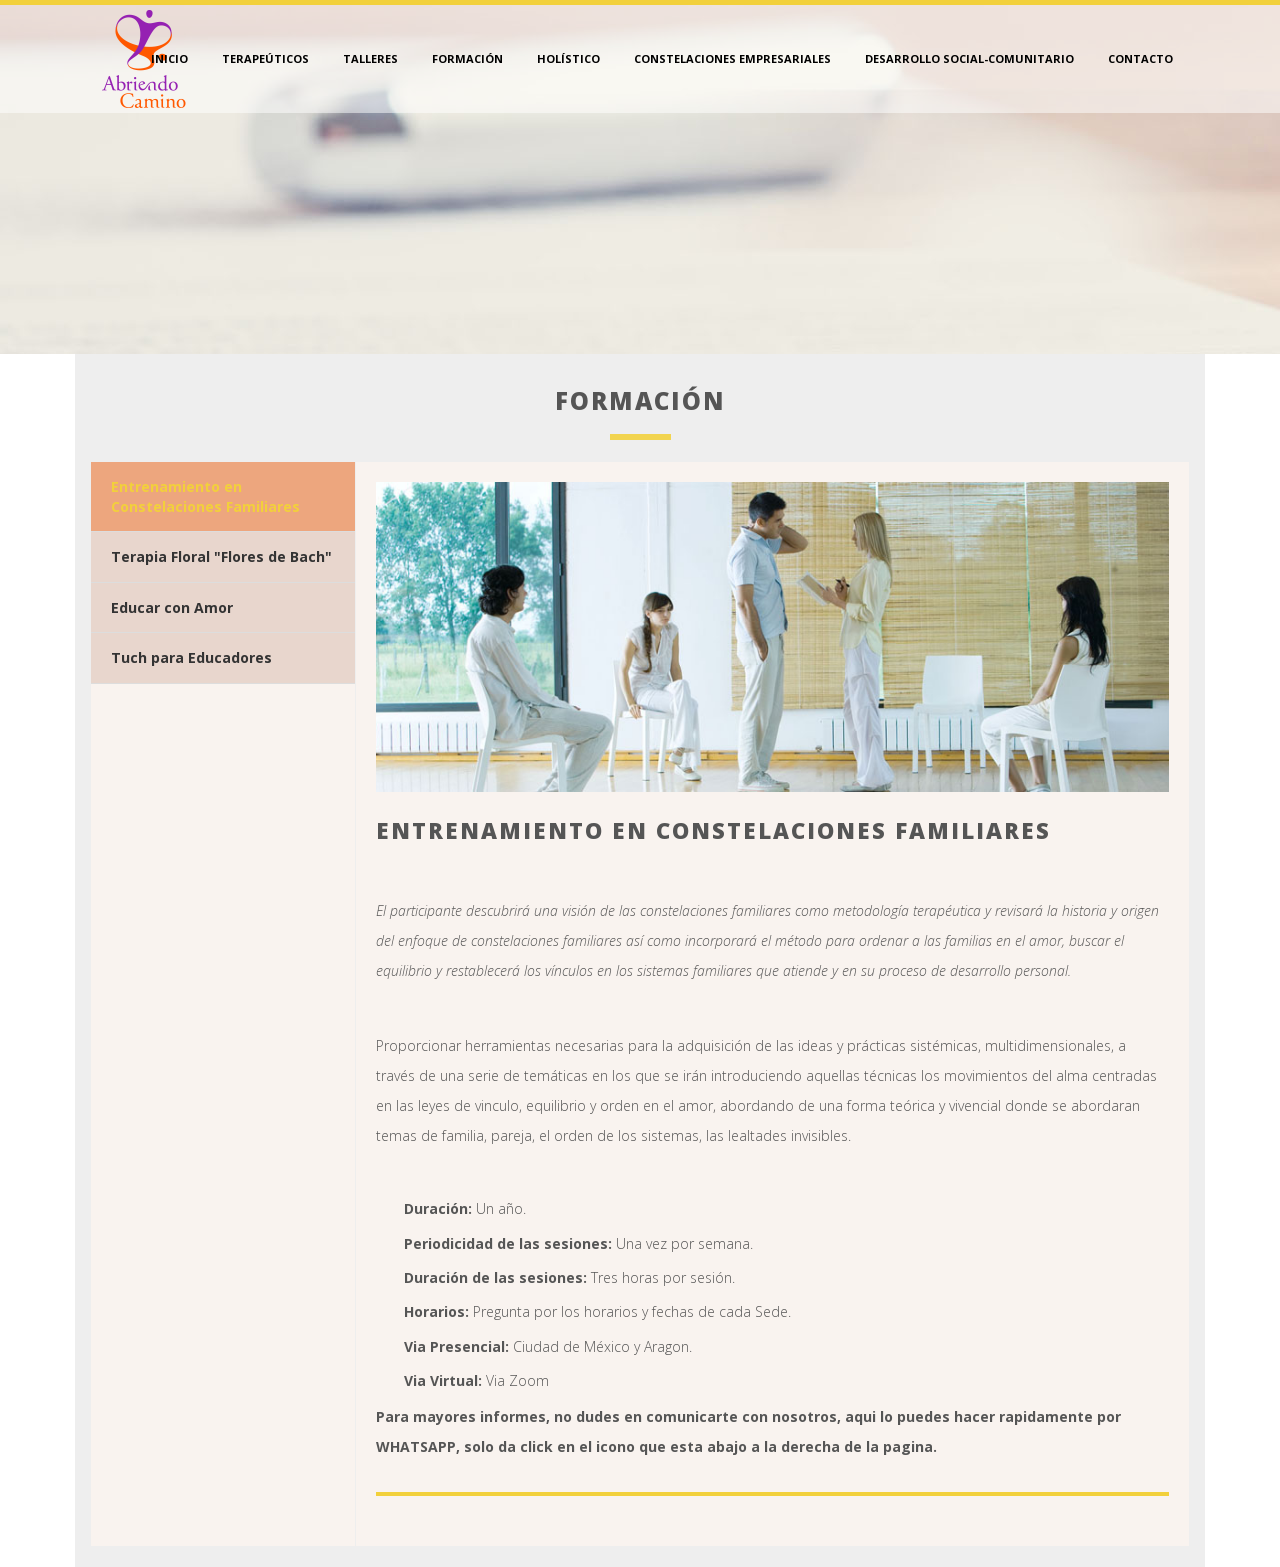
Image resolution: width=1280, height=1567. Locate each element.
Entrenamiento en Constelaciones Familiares (205, 496)
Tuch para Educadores (191, 657)
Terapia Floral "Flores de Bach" (221, 556)
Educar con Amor (172, 607)
